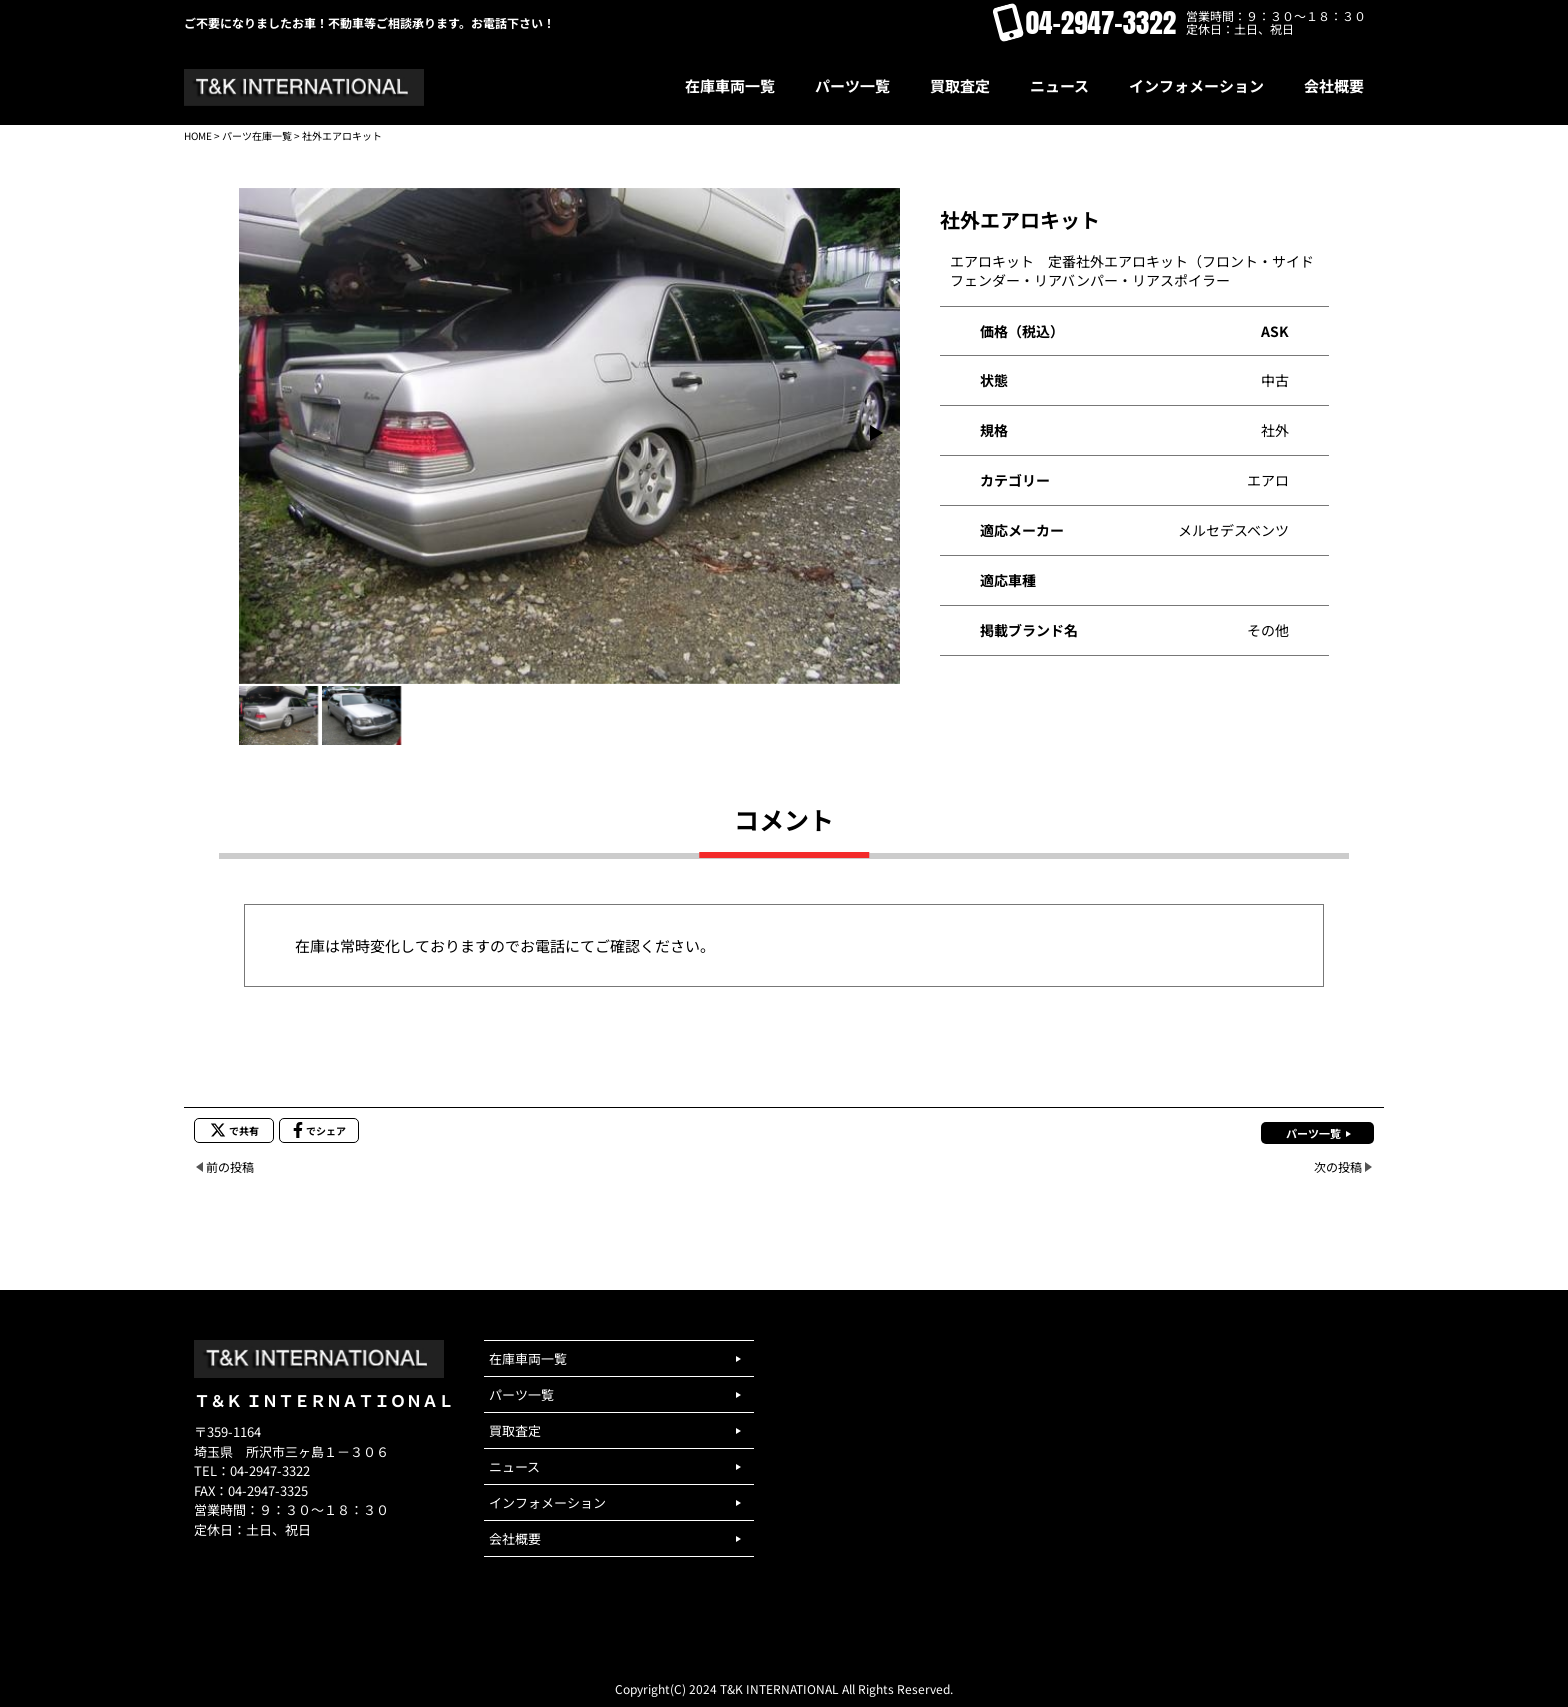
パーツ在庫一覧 (257, 135)
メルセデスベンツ (1233, 530)
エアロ (1268, 480)
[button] (876, 433)
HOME (198, 135)
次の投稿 (1338, 1166)
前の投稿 (230, 1166)
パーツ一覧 (1313, 1133)
